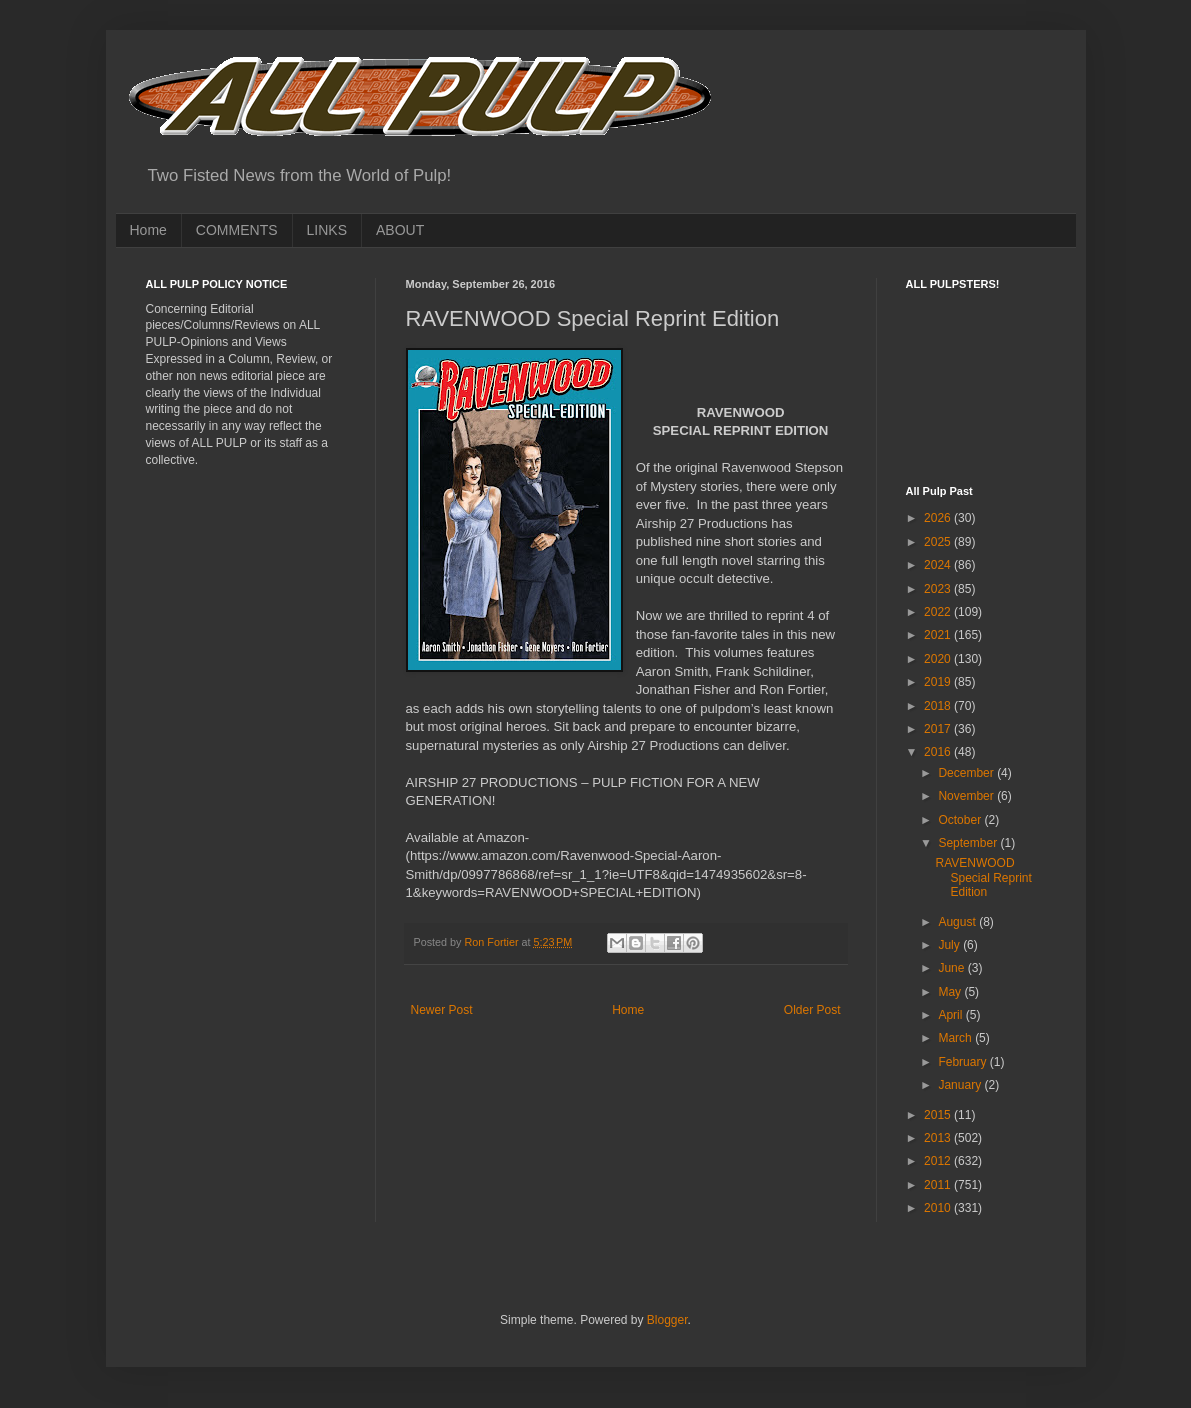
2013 (939, 1138)
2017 (939, 729)
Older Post (812, 1010)
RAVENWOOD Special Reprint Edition (983, 877)
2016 (939, 752)
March (956, 1038)
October (961, 820)
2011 (939, 1185)
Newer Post (442, 1010)
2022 (939, 612)
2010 (939, 1208)
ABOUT (400, 230)
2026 (939, 518)
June (952, 968)
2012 (939, 1161)
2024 (939, 565)
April (951, 1015)
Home (148, 230)
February (963, 1062)
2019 (939, 682)
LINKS (327, 230)
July (950, 945)
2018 (939, 706)
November (967, 796)
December (967, 773)
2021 (939, 635)
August (958, 922)
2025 (939, 542)
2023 (939, 589)
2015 (939, 1115)
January (961, 1085)
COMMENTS (237, 230)
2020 (939, 659)
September (969, 843)
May (951, 992)
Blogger (667, 1320)
